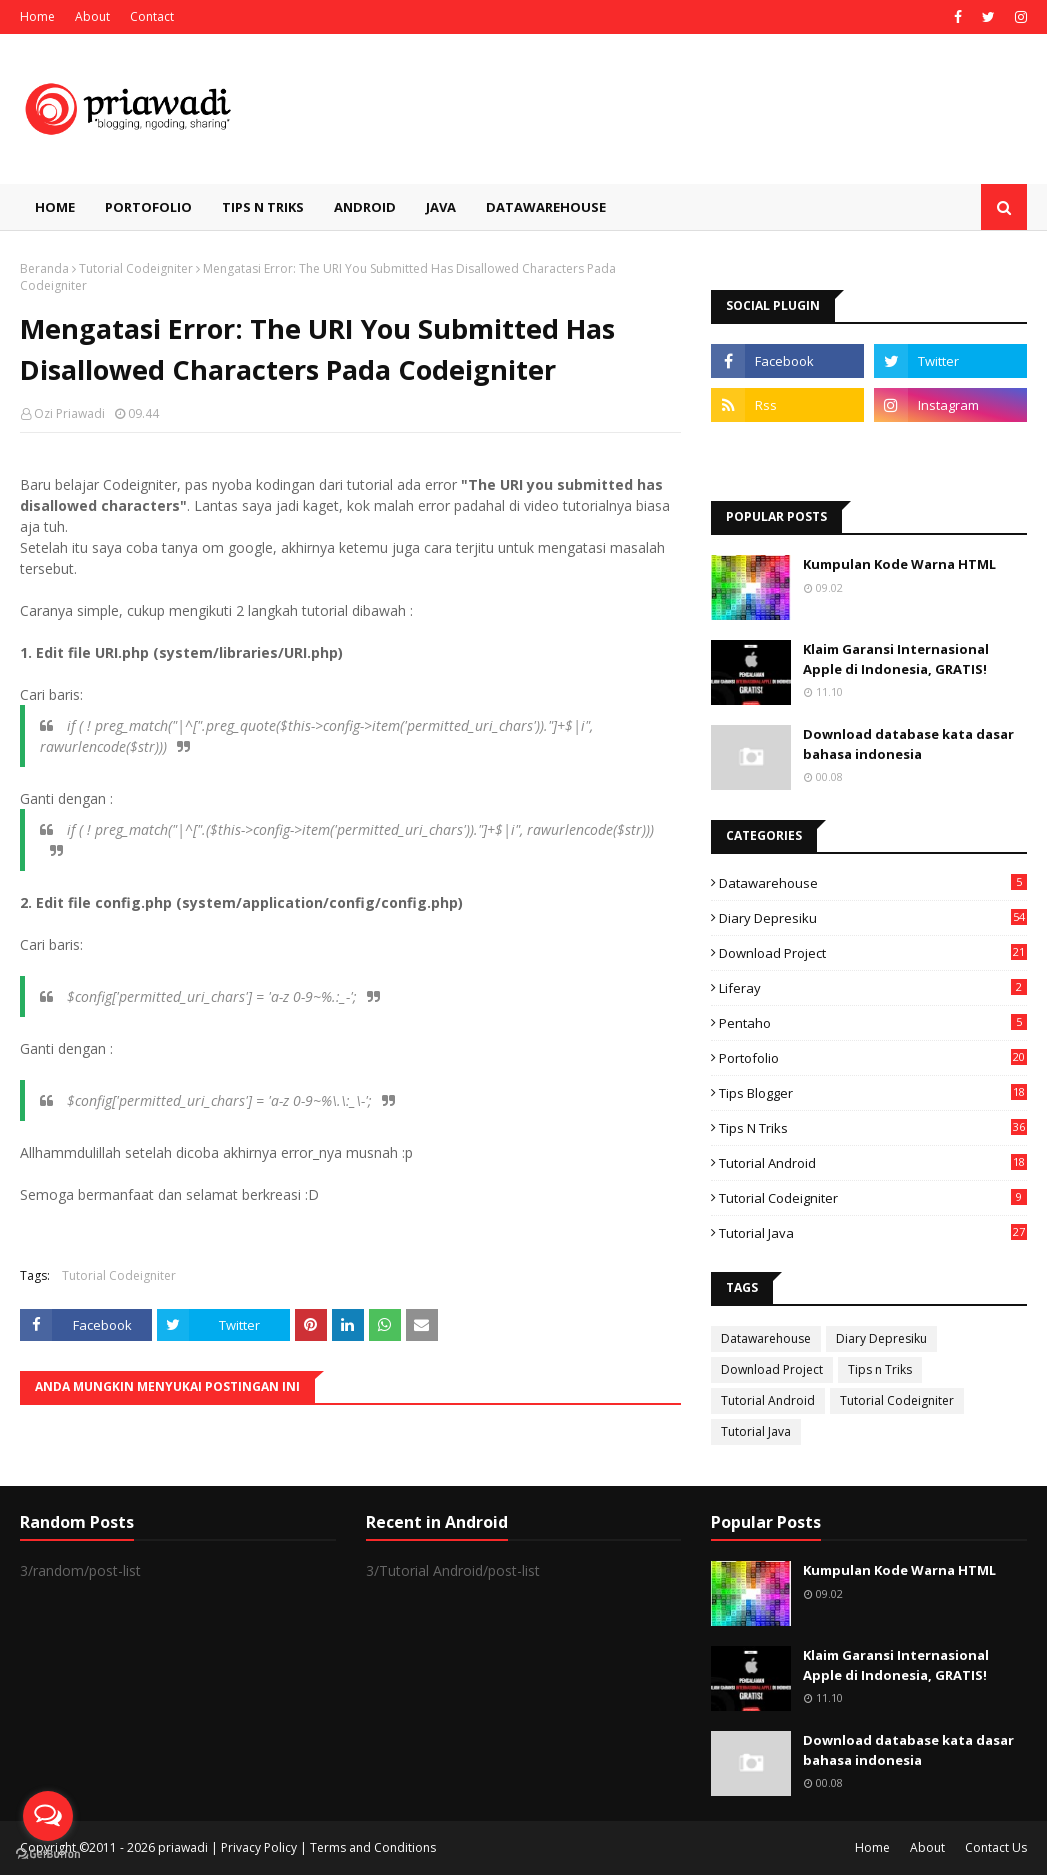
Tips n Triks (873, 1128)
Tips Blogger (873, 1093)
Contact (152, 16)
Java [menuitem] (441, 207)
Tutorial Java (873, 1233)
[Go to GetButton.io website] (48, 1854)
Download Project (873, 953)
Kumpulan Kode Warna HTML (899, 564)
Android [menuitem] (365, 207)
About (92, 16)
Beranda (44, 268)
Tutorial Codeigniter (136, 268)
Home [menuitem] (55, 207)
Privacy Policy (259, 1847)
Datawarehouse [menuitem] (546, 207)
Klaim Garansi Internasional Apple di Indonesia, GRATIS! (896, 659)
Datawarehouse (873, 883)
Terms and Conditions (373, 1847)
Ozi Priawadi (69, 413)
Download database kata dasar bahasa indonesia (908, 744)
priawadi (183, 1847)
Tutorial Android (873, 1163)
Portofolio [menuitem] (148, 207)
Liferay (873, 988)
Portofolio (873, 1058)
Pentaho (873, 1023)
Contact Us (996, 1847)
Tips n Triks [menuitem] (263, 207)
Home (37, 16)
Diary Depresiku (873, 918)
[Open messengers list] (48, 1816)
